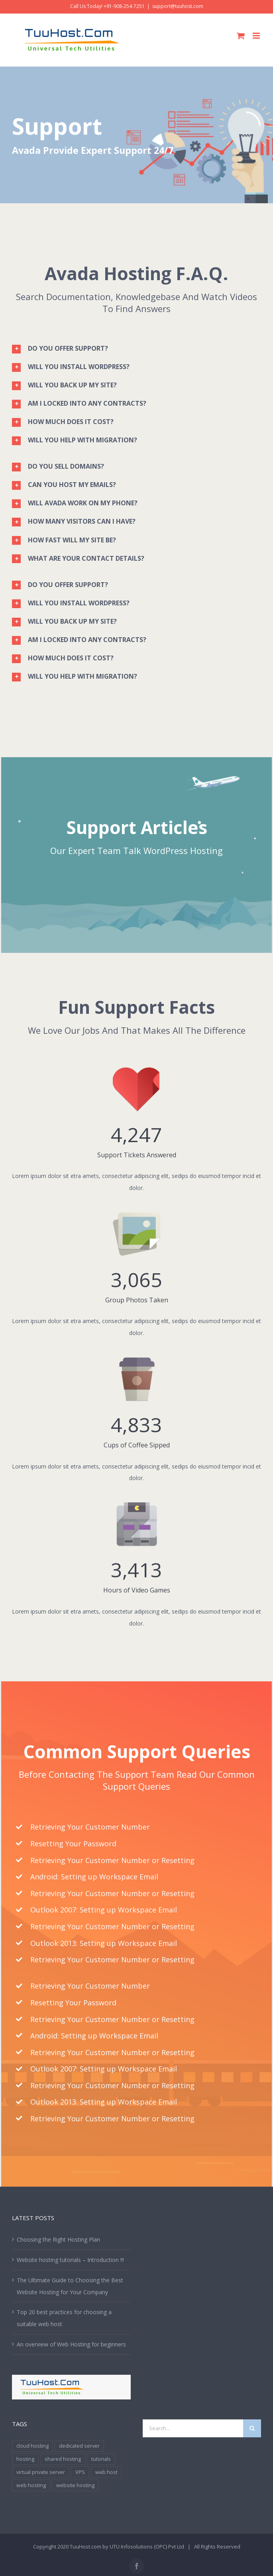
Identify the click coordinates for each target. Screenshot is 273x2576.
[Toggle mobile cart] (241, 35)
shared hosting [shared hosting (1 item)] (63, 2459)
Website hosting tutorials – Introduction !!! (70, 2260)
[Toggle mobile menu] (257, 35)
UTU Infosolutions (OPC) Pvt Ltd (147, 2546)
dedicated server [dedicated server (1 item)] (79, 2445)
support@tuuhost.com (177, 6)
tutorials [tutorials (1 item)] (101, 2459)
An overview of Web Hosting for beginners (71, 2344)
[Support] (136, 135)
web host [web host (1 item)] (106, 2472)
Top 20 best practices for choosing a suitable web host (64, 2318)
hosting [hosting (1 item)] (25, 2459)
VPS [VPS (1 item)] (80, 2472)
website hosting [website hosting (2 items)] (75, 2485)
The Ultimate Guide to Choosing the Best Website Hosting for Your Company (70, 2286)
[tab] (136, 348)
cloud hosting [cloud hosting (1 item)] (32, 2445)
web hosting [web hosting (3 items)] (31, 2485)
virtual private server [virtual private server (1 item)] (40, 2472)
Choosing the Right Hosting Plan (58, 2239)
